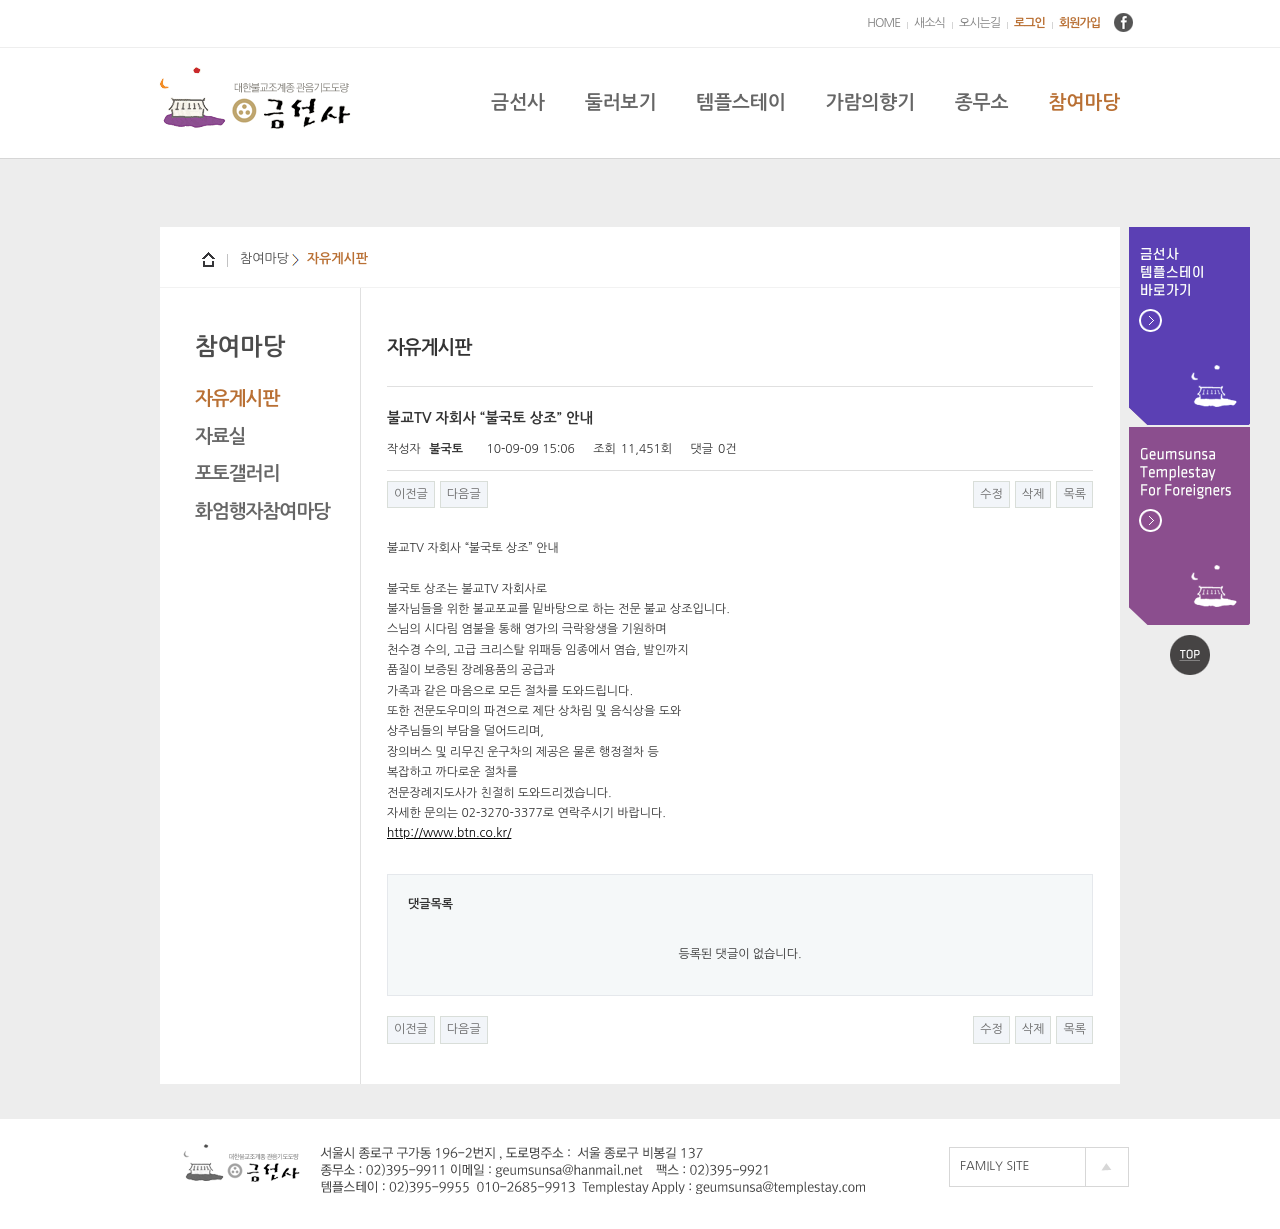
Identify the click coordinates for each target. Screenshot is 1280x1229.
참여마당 (1084, 102)
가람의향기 (870, 102)
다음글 (464, 494)
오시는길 (979, 23)
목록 (1074, 494)
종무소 (982, 102)
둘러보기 (620, 102)
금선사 (518, 102)
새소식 (929, 23)
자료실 (220, 436)
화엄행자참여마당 (262, 511)
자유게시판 (237, 398)
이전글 (411, 494)
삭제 (1033, 494)
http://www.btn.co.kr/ (449, 833)
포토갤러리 (237, 473)
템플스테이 (740, 102)
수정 (991, 494)
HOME (883, 23)
